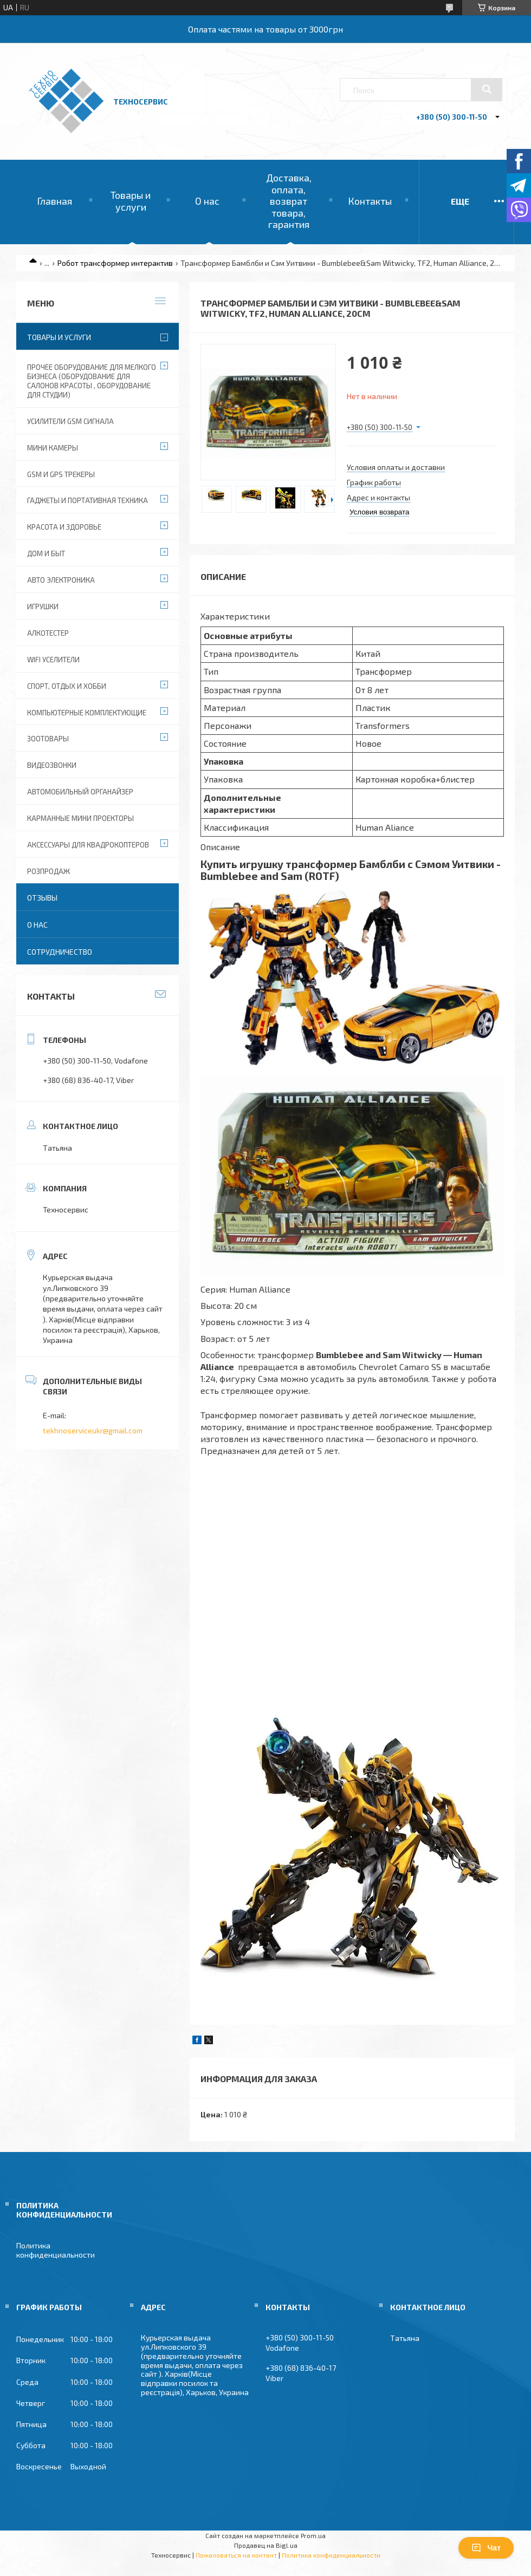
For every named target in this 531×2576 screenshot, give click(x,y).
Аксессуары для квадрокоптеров (88, 844)
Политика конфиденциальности (55, 2250)
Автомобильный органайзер (80, 791)
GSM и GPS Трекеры (61, 474)
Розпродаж (48, 871)
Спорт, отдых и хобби (66, 686)
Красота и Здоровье (64, 527)
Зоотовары (48, 738)
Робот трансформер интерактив (115, 263)
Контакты (370, 201)
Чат (486, 2548)
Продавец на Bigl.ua (265, 2545)
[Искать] (486, 89)
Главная (54, 201)
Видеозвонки (51, 765)
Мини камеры (52, 448)
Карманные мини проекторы (80, 818)
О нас (207, 201)
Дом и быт (46, 553)
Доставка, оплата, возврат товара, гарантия (289, 201)
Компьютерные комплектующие (86, 712)
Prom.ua (313, 2535)
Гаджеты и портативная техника (87, 500)
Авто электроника (61, 580)
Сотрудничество (59, 951)
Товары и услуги (131, 201)
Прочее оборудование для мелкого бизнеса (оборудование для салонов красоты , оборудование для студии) (91, 381)
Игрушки (43, 606)
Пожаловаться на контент (236, 2555)
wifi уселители (53, 659)
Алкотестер (48, 633)
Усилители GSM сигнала (70, 421)
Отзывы (42, 897)
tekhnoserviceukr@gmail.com (93, 1430)
